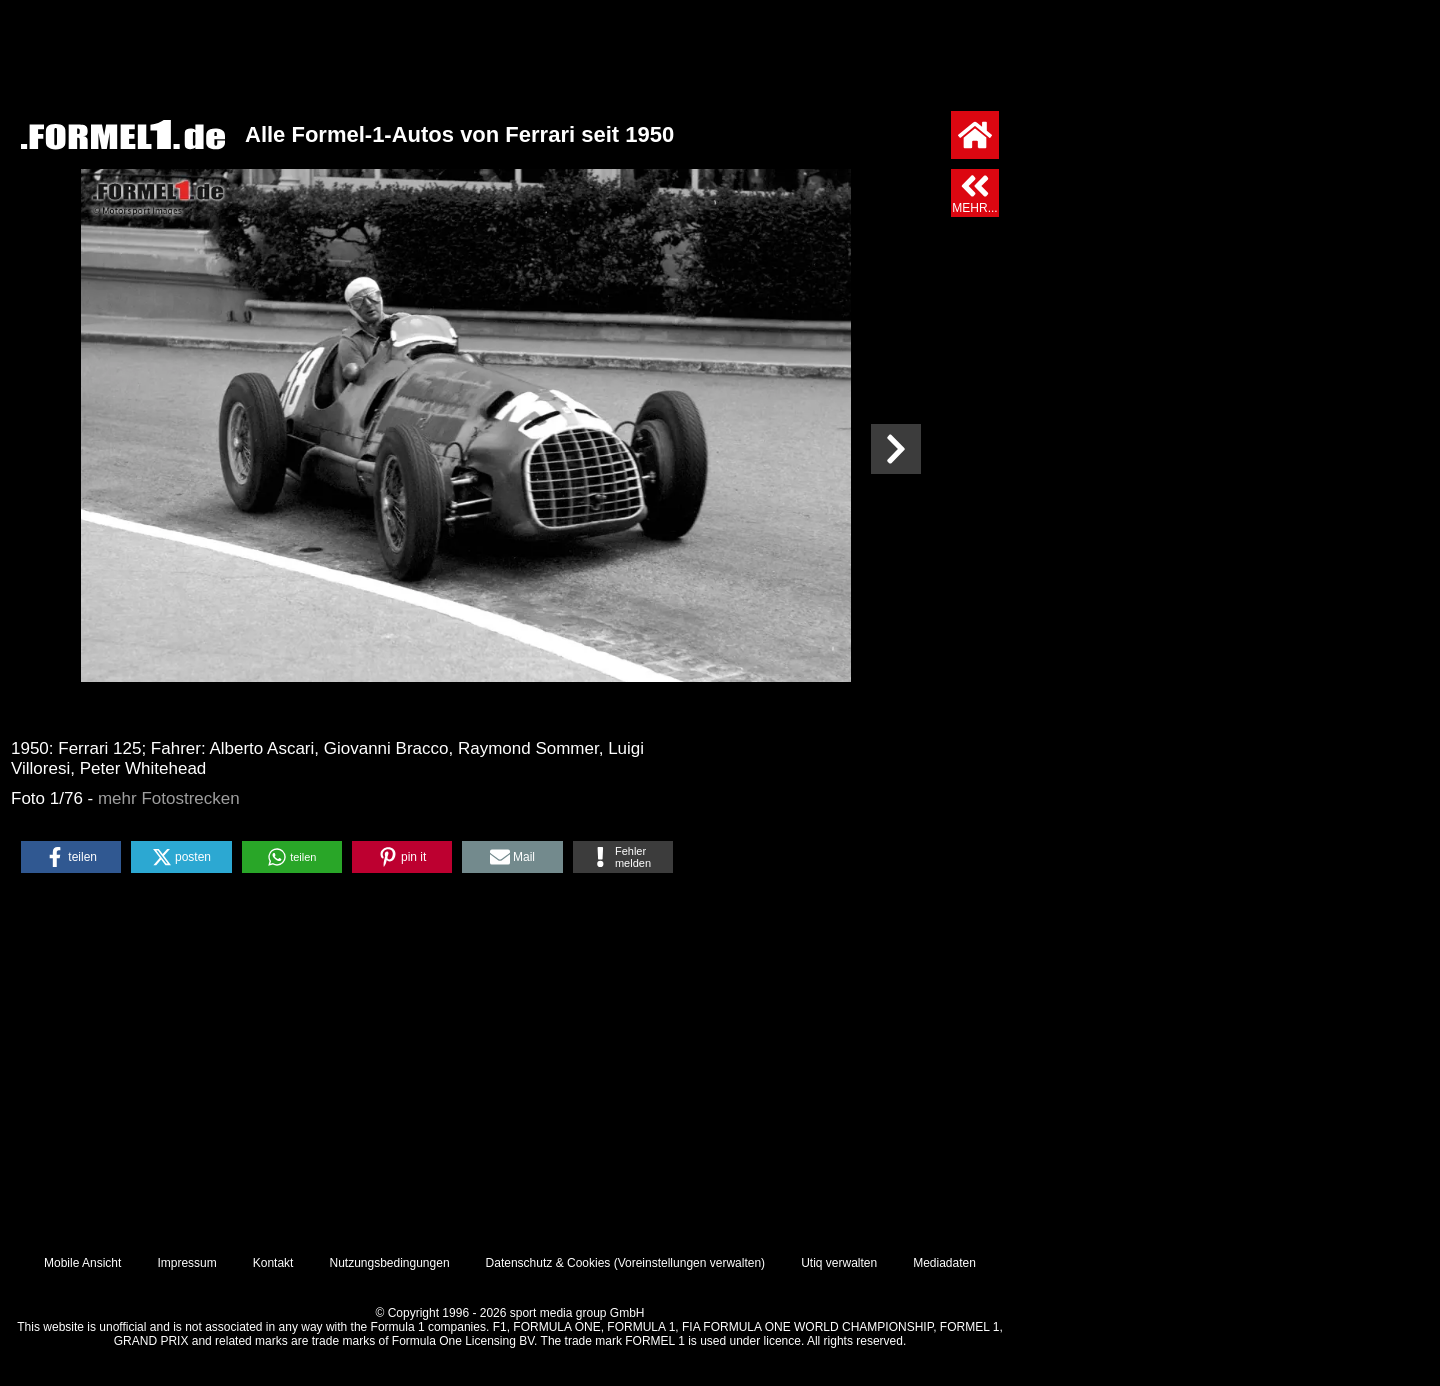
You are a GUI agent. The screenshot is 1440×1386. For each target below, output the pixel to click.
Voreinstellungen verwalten (689, 1263)
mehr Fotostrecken (169, 798)
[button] (71, 857)
